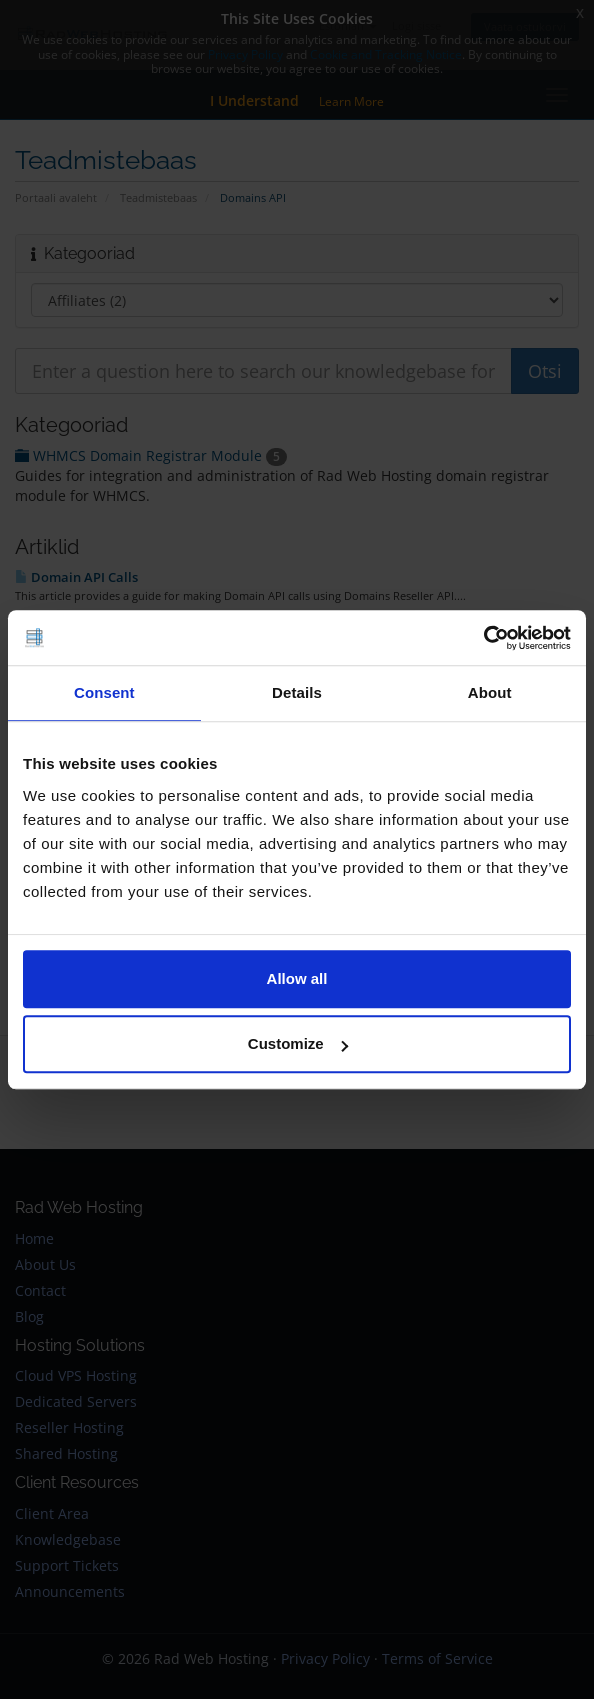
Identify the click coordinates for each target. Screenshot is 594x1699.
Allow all (297, 978)
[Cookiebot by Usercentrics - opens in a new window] (483, 638)
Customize (298, 1043)
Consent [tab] (104, 692)
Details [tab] (297, 692)
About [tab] (490, 692)
